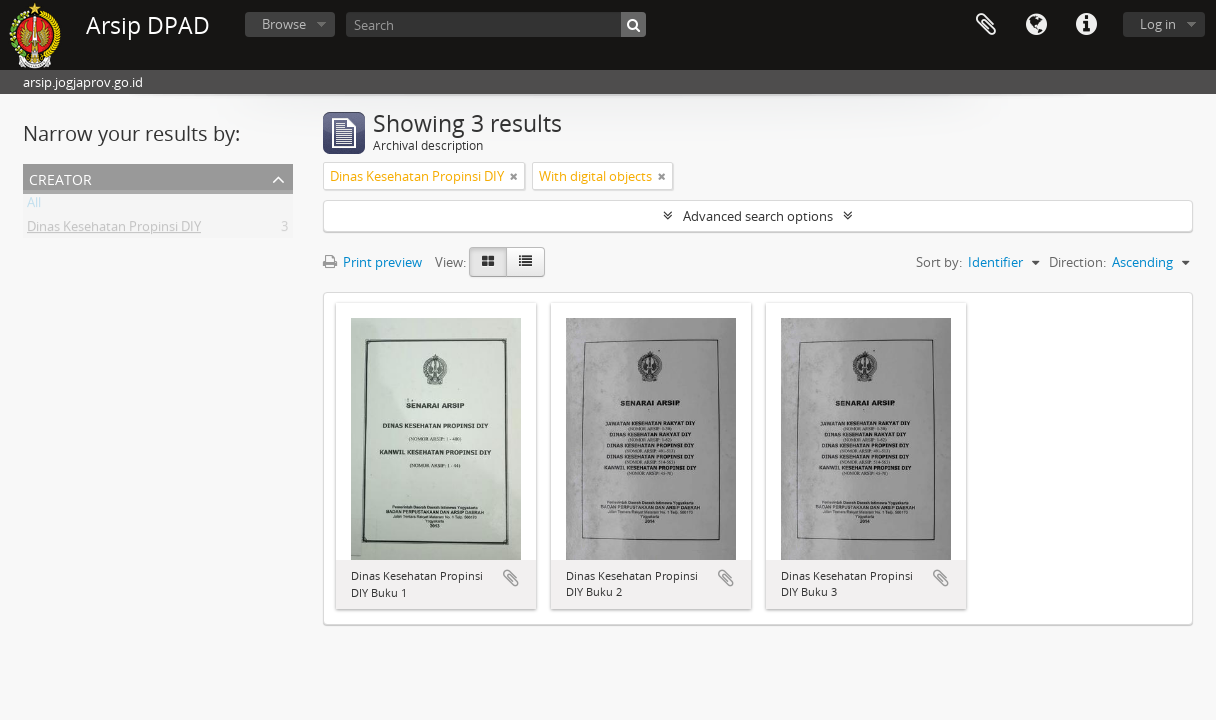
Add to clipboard (511, 578)
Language (1036, 25)
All (34, 206)
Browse (284, 24)
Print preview (372, 262)
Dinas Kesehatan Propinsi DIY (114, 230)
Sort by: (939, 262)
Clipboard (986, 25)
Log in (1158, 24)
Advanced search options (758, 216)
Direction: (1077, 262)
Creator (60, 177)
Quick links (1086, 25)
